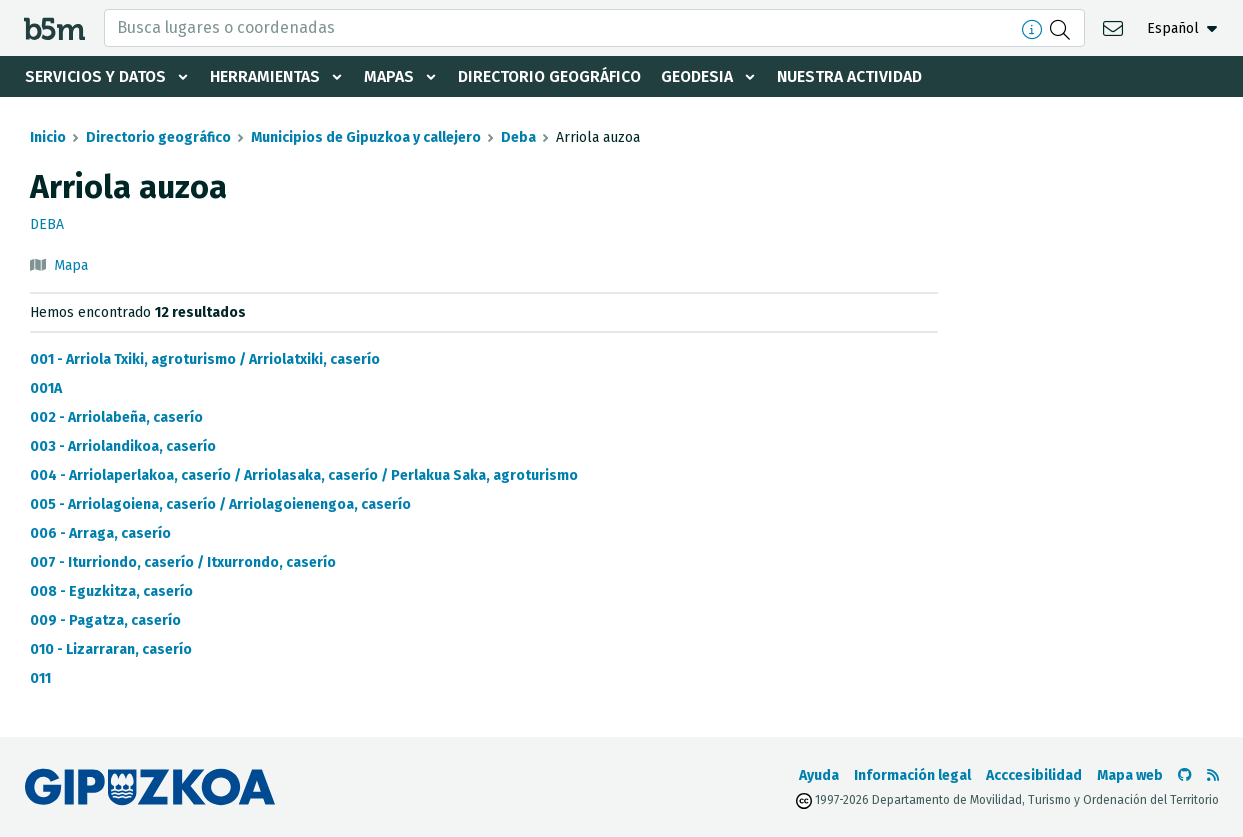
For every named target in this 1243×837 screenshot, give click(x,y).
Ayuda (819, 775)
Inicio (48, 137)
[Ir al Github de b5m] (1185, 775)
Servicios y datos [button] (96, 76)
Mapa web (1130, 775)
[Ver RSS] (1213, 775)
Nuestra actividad (859, 76)
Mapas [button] (393, 76)
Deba (518, 137)
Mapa (71, 265)
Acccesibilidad (1034, 775)
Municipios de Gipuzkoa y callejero (366, 137)
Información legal (912, 775)
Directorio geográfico (555, 76)
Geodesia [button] (705, 76)
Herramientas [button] (268, 76)
